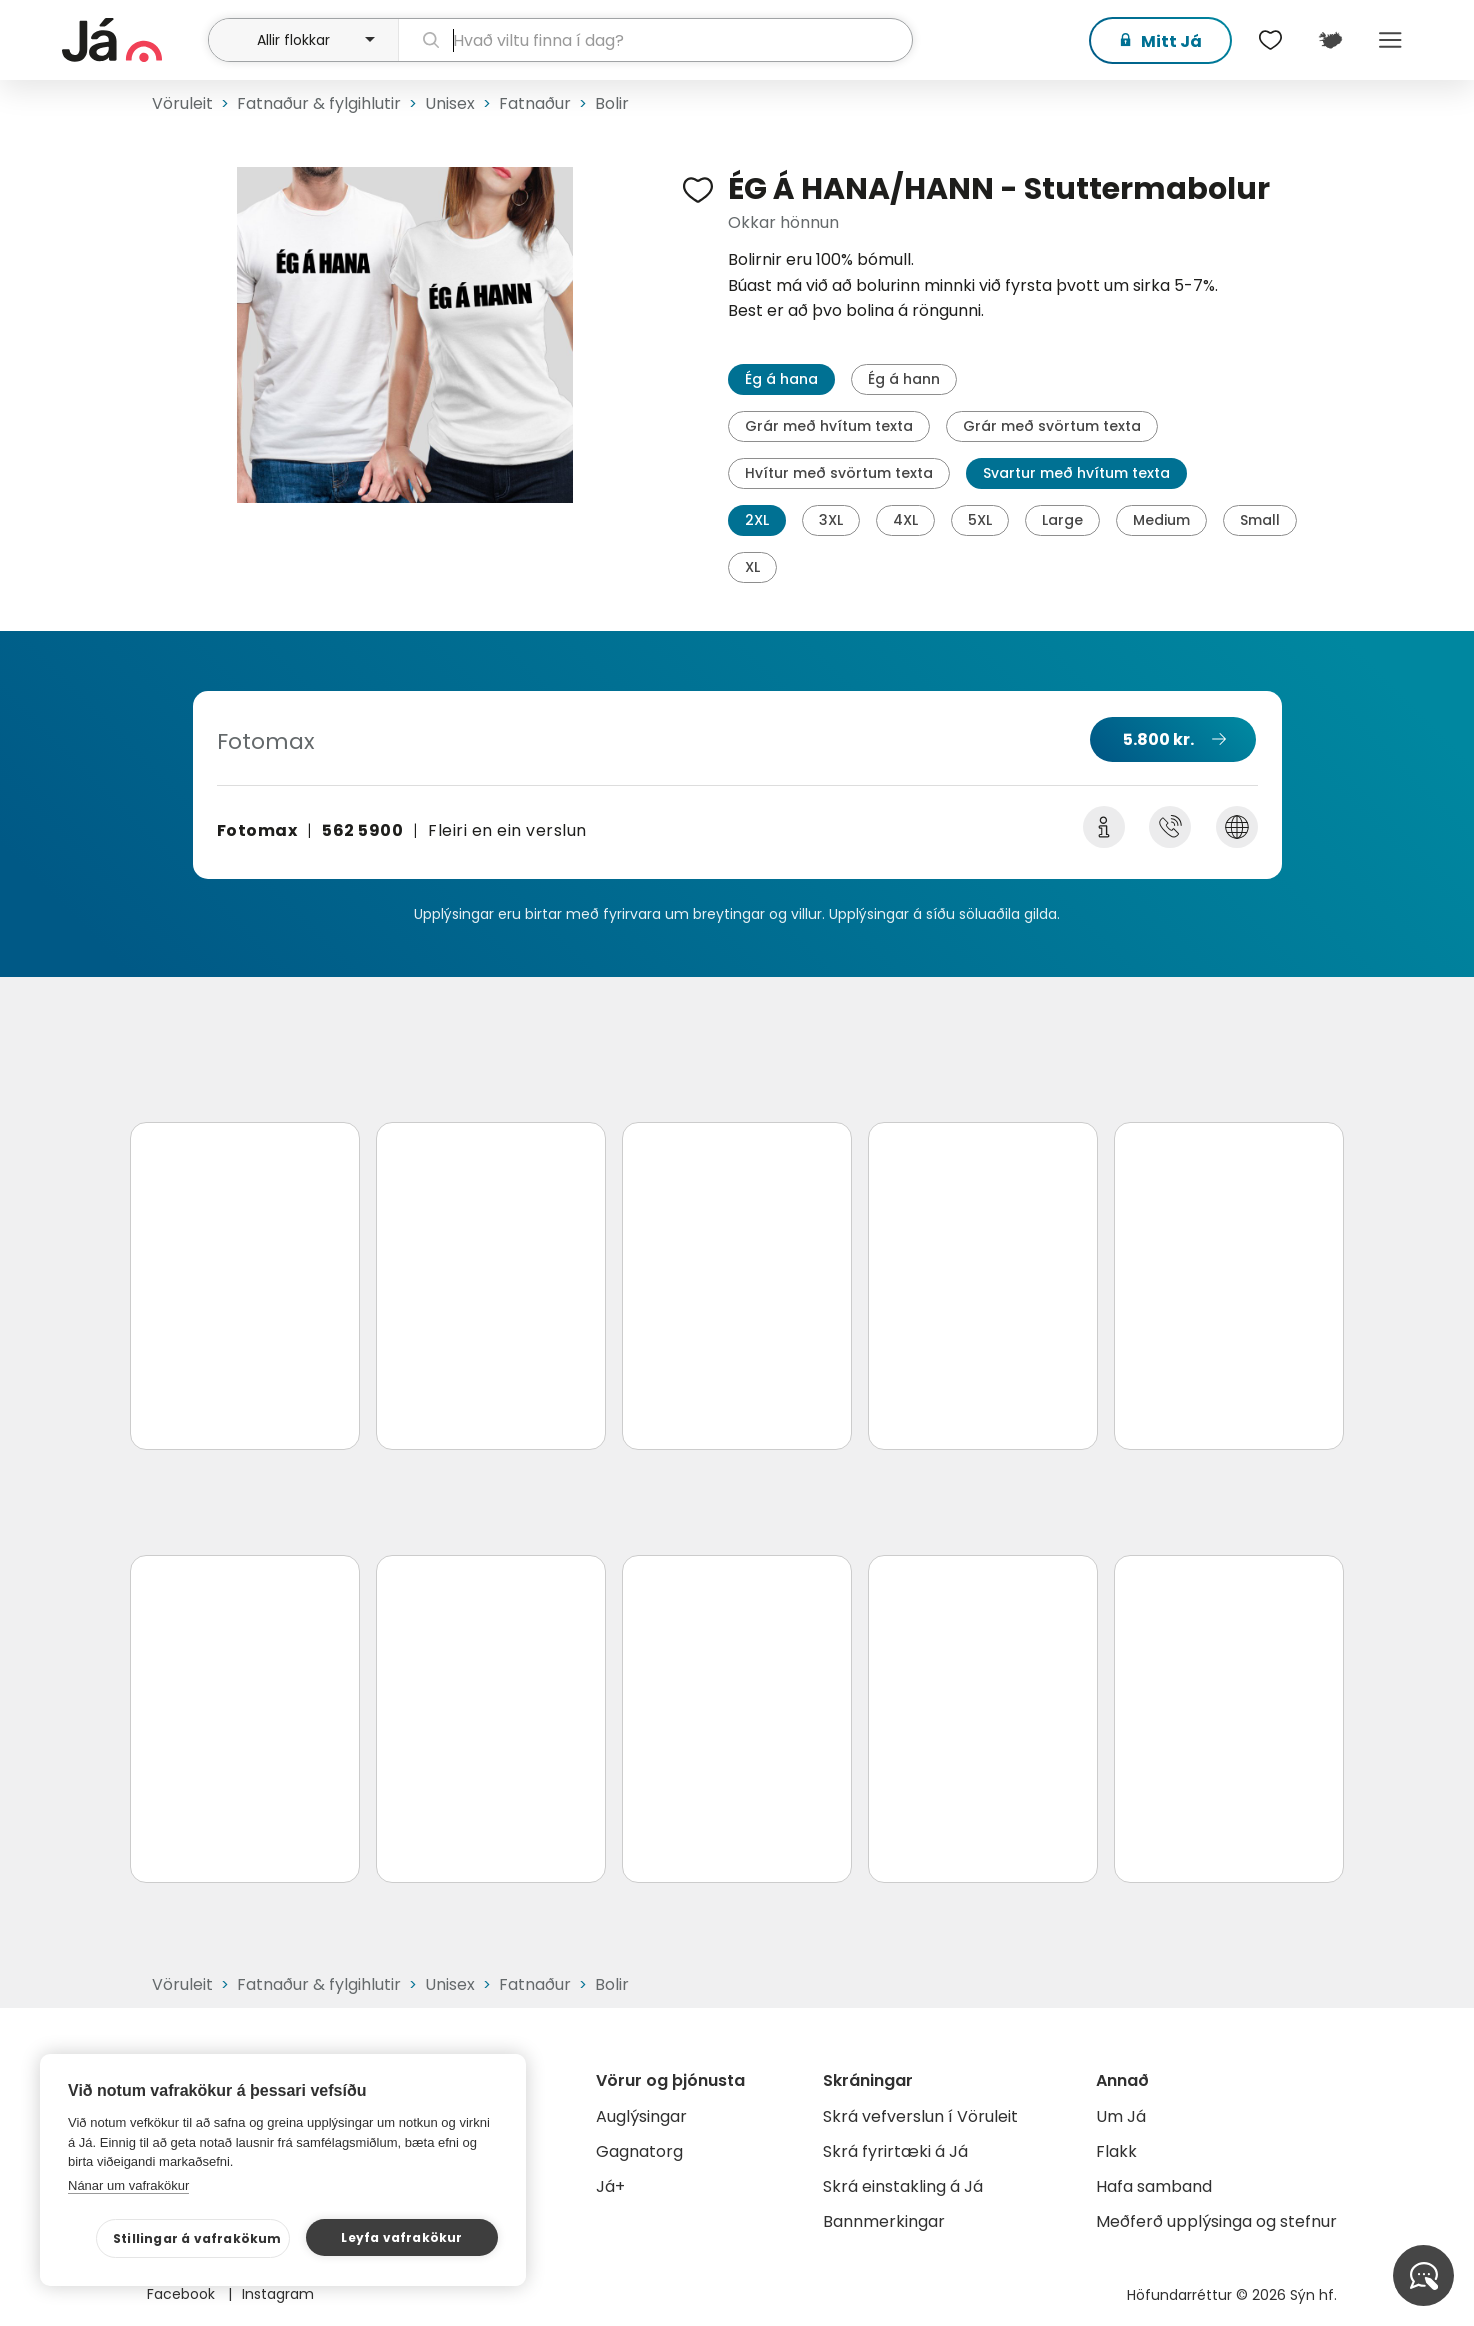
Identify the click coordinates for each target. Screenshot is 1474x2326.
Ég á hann (904, 379)
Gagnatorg (639, 2151)
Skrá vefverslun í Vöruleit (920, 2116)
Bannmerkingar (884, 2221)
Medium (1161, 520)
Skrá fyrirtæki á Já (895, 2151)
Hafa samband (1154, 2186)
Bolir (612, 103)
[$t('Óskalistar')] (1270, 40)
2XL (757, 520)
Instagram (278, 2294)
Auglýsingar (641, 2116)
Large (1062, 520)
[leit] (655, 40)
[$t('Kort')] (1330, 40)
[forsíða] (132, 40)
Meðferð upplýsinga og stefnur (1216, 2221)
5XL (980, 520)
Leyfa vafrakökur (401, 2237)
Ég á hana (781, 379)
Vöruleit (182, 103)
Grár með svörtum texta (1052, 426)
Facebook (183, 2294)
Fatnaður (535, 103)
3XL (831, 520)
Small (1260, 520)
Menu (1390, 40)
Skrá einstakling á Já (903, 2186)
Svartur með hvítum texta (1076, 473)
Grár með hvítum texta (829, 426)
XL (752, 567)
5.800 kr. (1158, 739)
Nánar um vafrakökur (128, 2185)
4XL (905, 520)
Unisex (450, 103)
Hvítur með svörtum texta (839, 473)
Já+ (610, 2186)
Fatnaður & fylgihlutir (319, 103)
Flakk (1116, 2151)
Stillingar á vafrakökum (197, 2238)
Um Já (1121, 2116)
